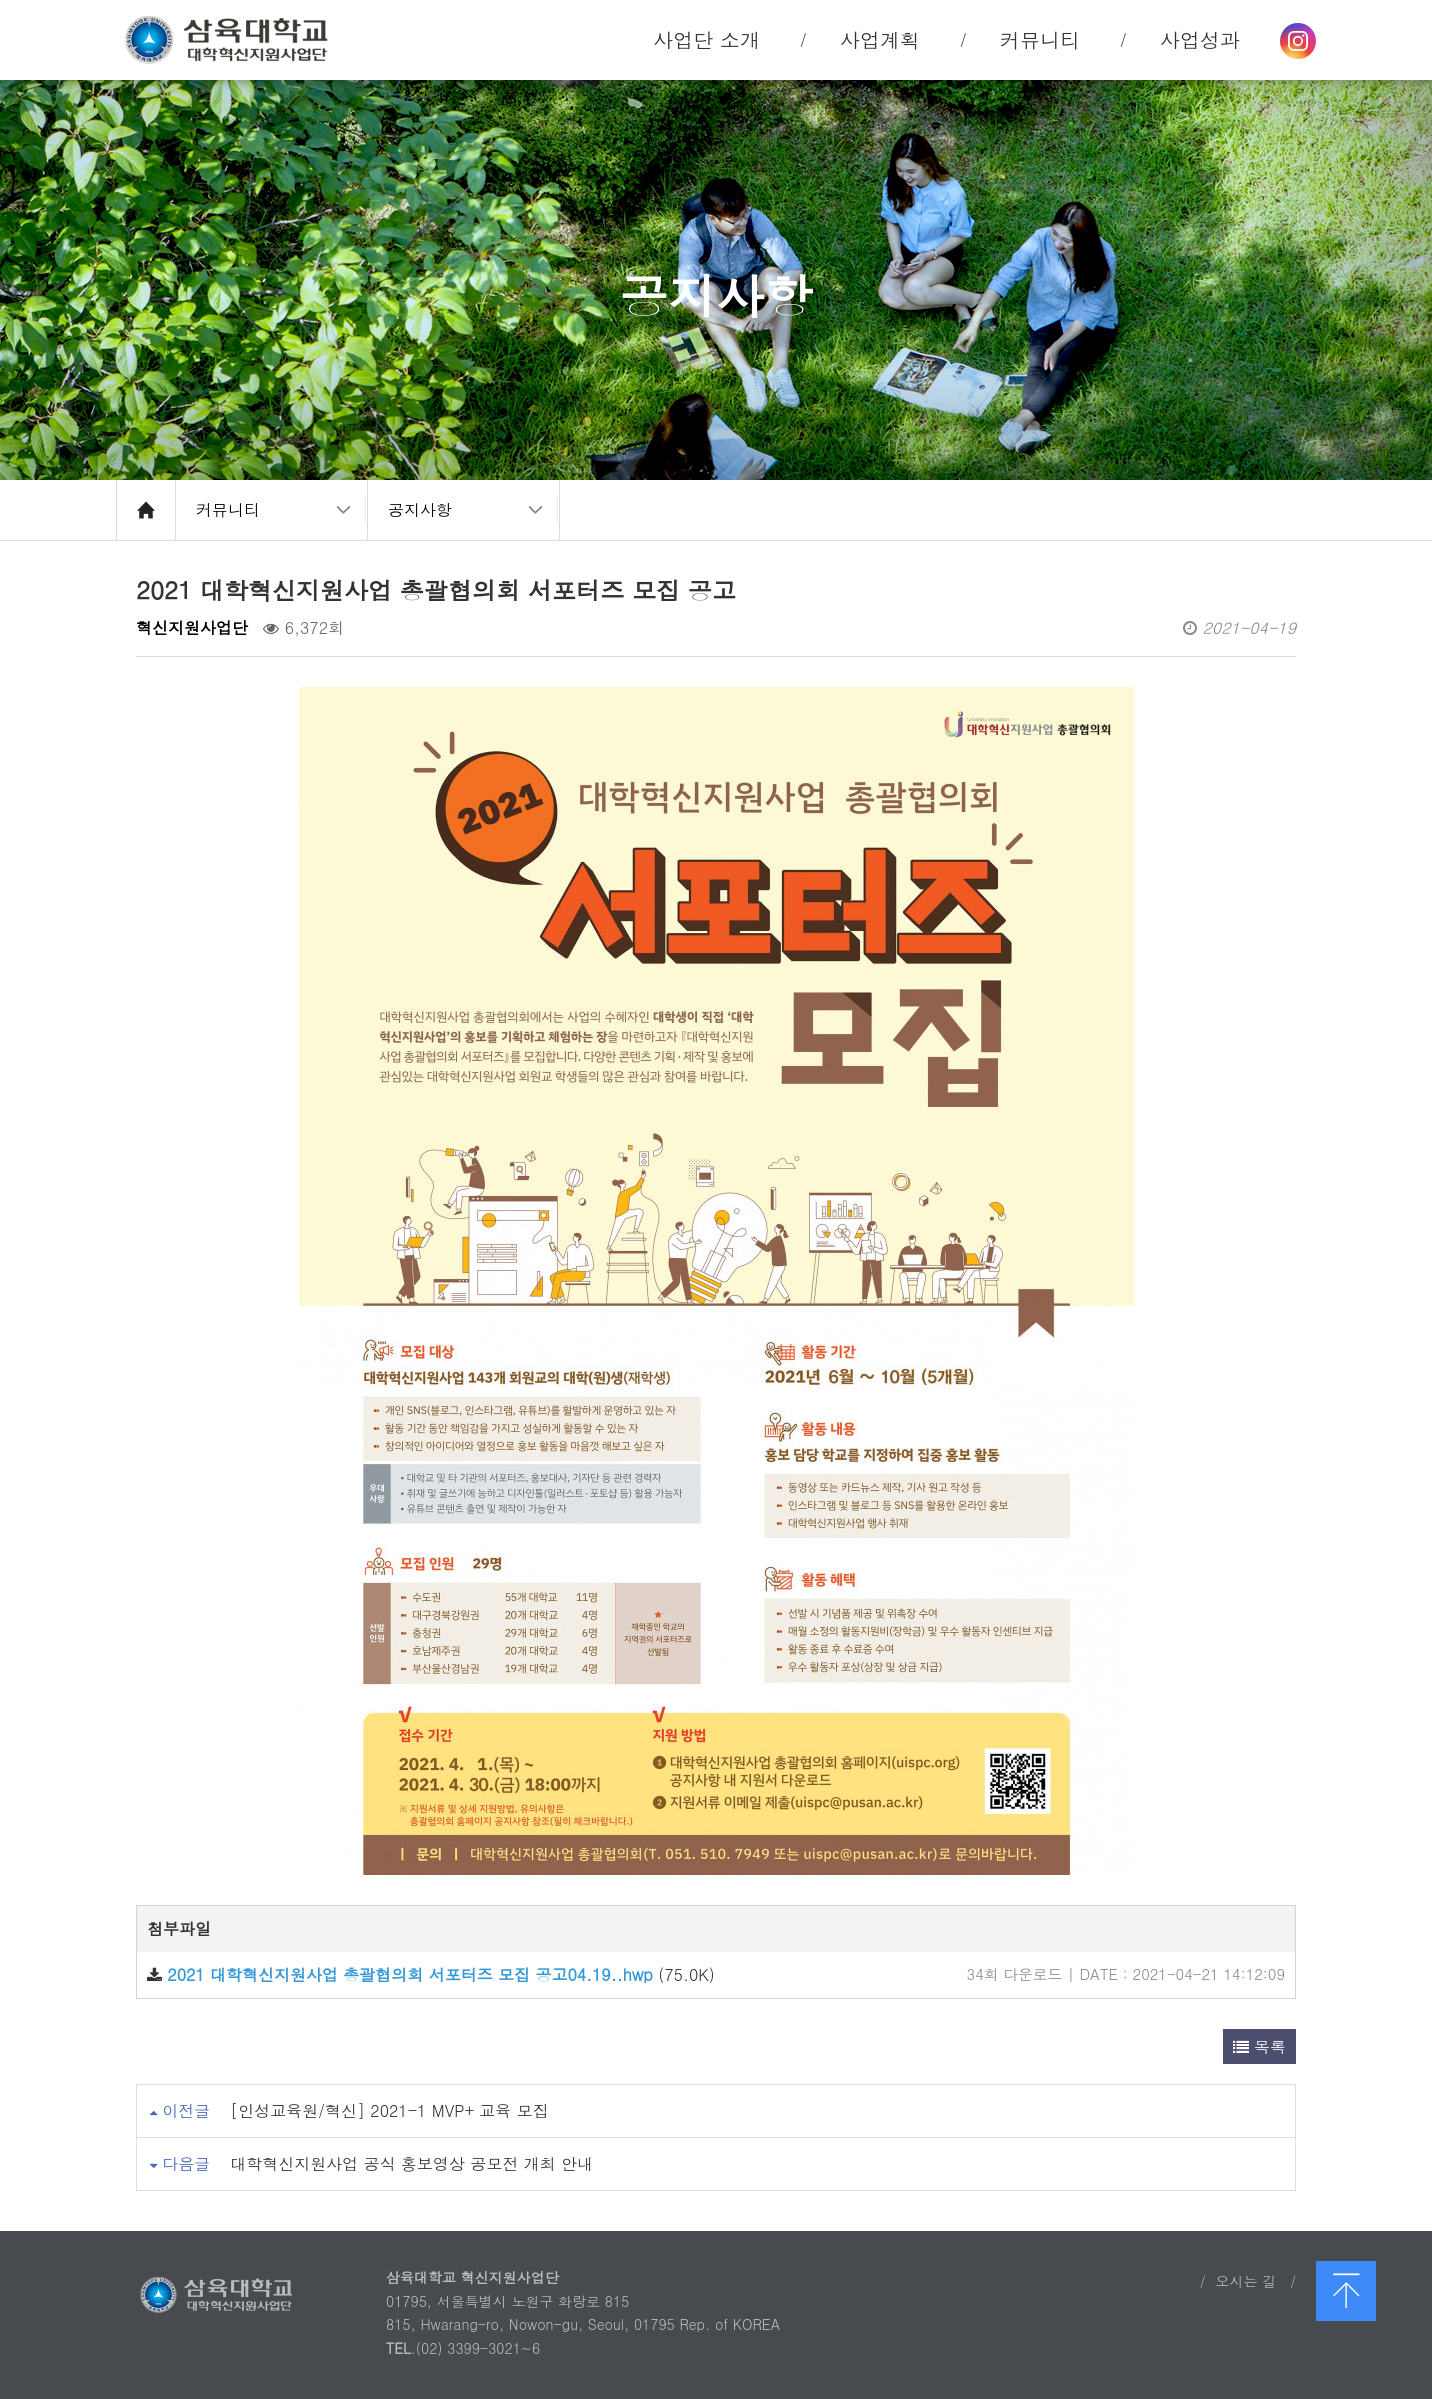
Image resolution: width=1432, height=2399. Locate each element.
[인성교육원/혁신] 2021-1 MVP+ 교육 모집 (389, 2110)
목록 (1259, 2046)
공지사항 (420, 509)
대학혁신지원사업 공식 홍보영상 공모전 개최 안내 (411, 2163)
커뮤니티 (228, 509)
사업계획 (880, 39)
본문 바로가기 (0, 0)
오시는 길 (1245, 2281)
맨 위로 (1346, 2291)
